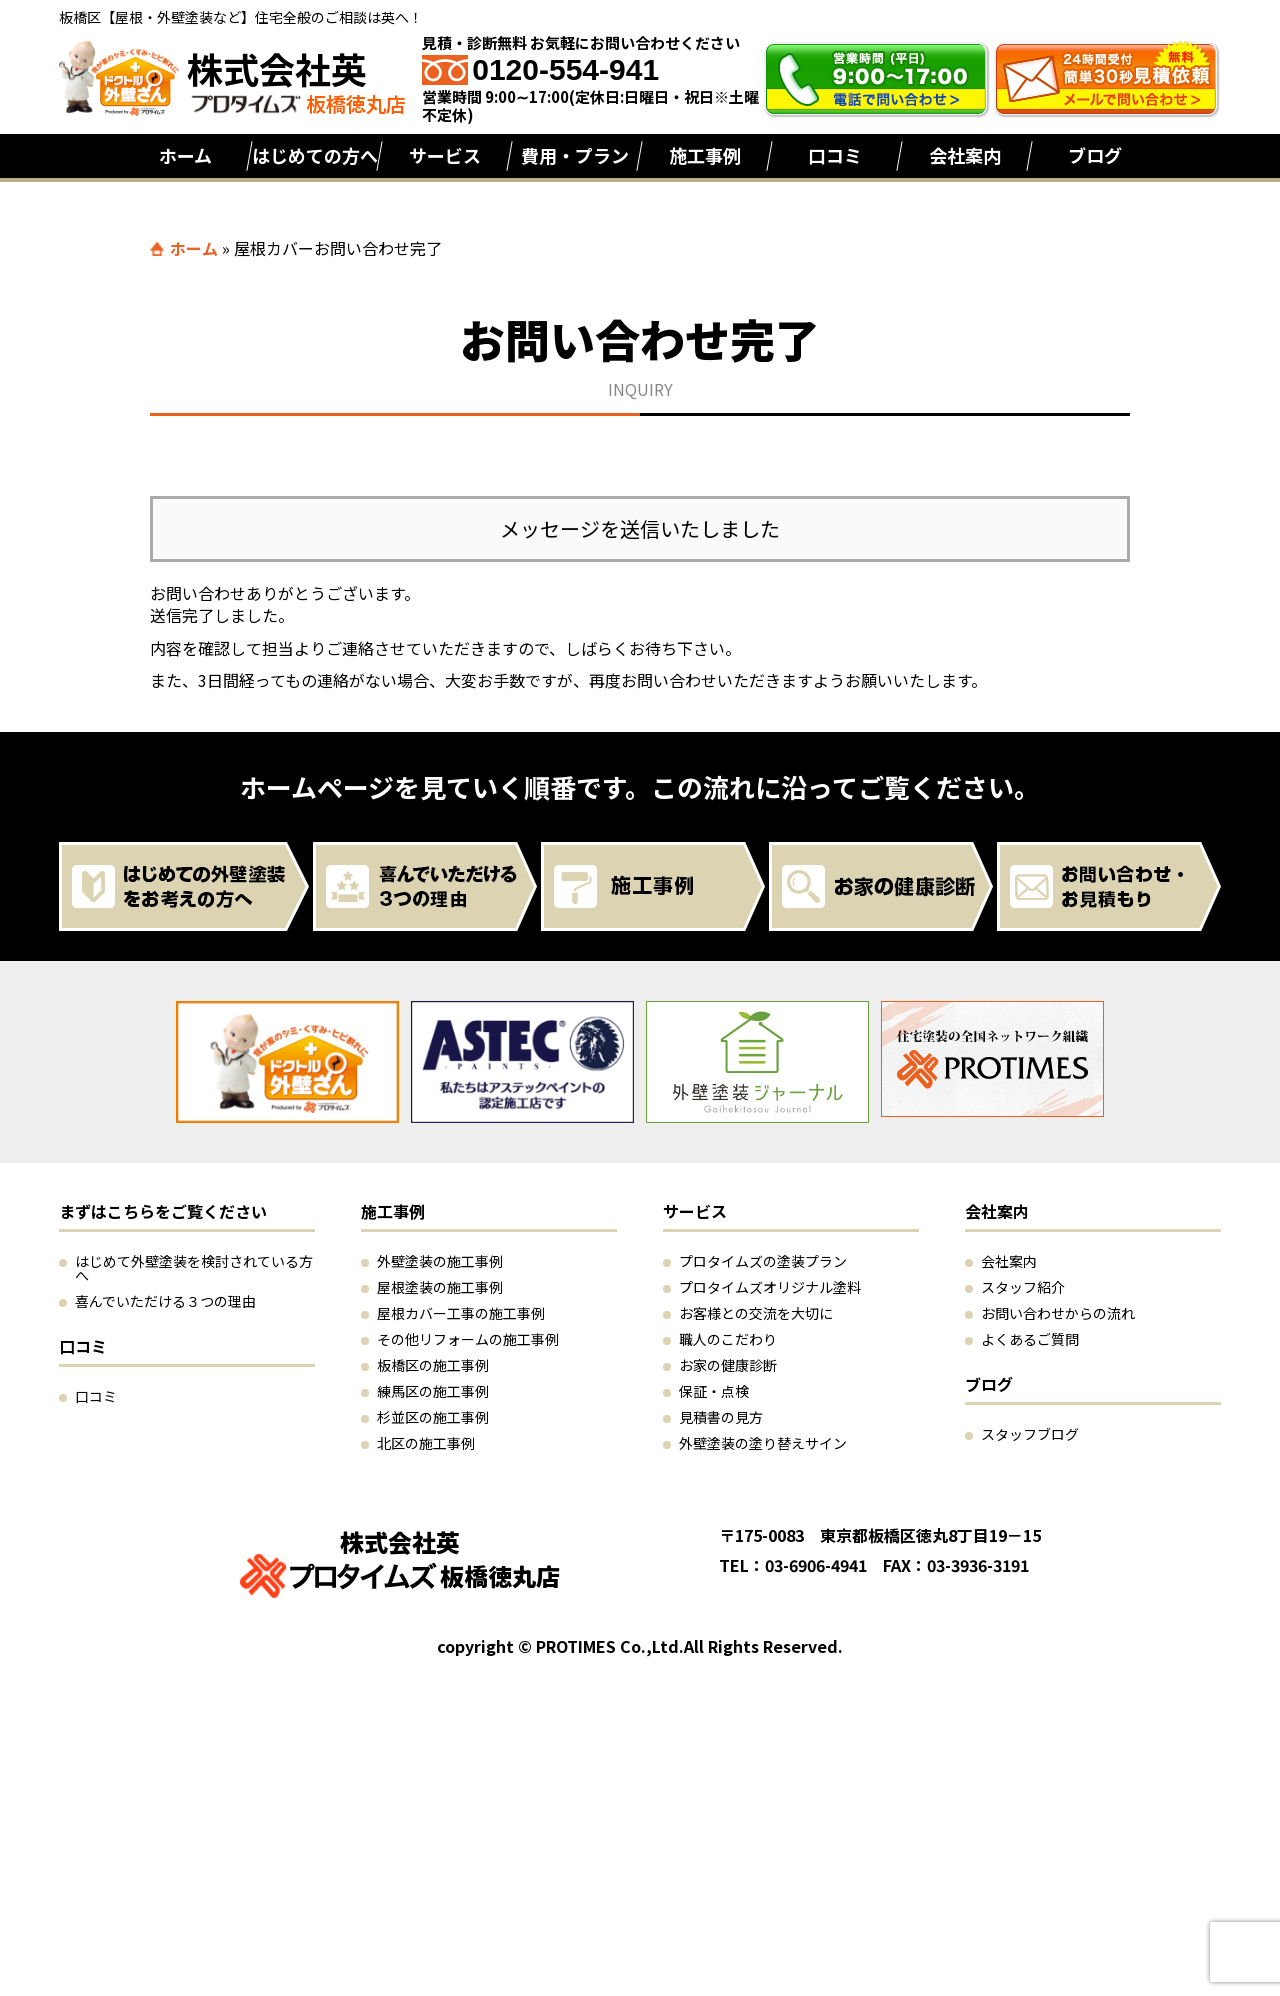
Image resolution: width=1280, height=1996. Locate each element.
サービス (445, 155)
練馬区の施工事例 (433, 1391)
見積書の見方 (721, 1417)
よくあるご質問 (1030, 1339)
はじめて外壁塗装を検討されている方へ (194, 1268)
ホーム (185, 155)
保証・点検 (714, 1391)
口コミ (835, 155)
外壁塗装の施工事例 (440, 1261)
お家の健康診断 (728, 1365)
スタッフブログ (1030, 1434)
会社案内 (965, 155)
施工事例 (705, 155)
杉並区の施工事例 (433, 1417)
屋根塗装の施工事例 (440, 1287)
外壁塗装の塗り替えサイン (763, 1443)
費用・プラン (575, 155)
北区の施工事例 (426, 1443)
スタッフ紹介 (1023, 1287)
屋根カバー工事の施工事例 (461, 1313)
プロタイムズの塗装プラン (763, 1261)
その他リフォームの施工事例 (468, 1339)
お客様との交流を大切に (756, 1313)
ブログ (1095, 155)
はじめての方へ (315, 155)
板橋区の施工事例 (433, 1365)
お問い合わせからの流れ (1058, 1313)
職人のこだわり (728, 1339)
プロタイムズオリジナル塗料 (770, 1287)
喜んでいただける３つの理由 (165, 1301)
